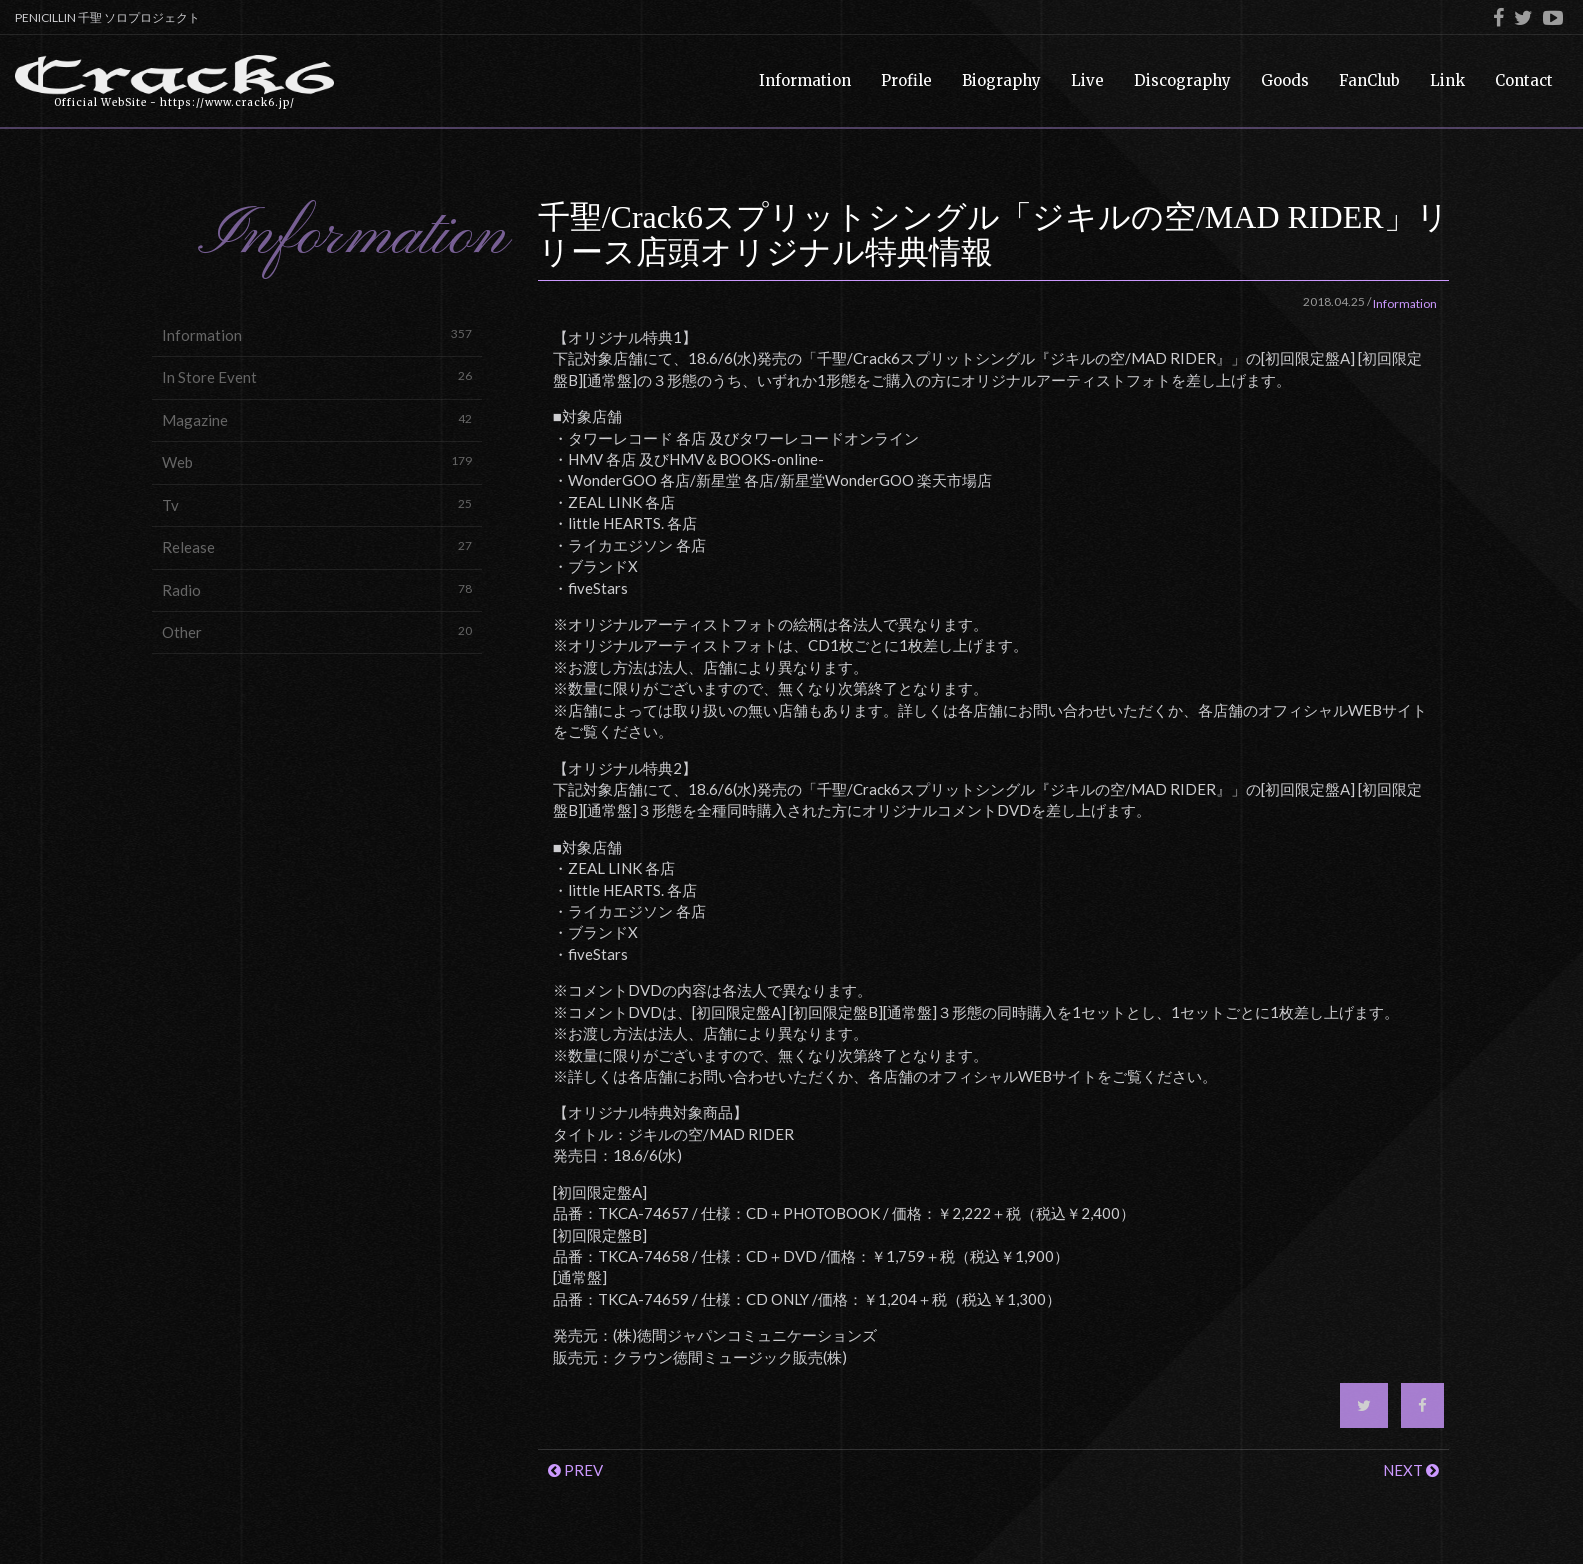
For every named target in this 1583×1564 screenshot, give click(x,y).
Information (317, 334)
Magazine (317, 419)
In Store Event (317, 376)
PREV (575, 1470)
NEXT (1411, 1470)
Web (317, 461)
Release (317, 546)
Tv (317, 504)
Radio (317, 589)
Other (317, 631)
